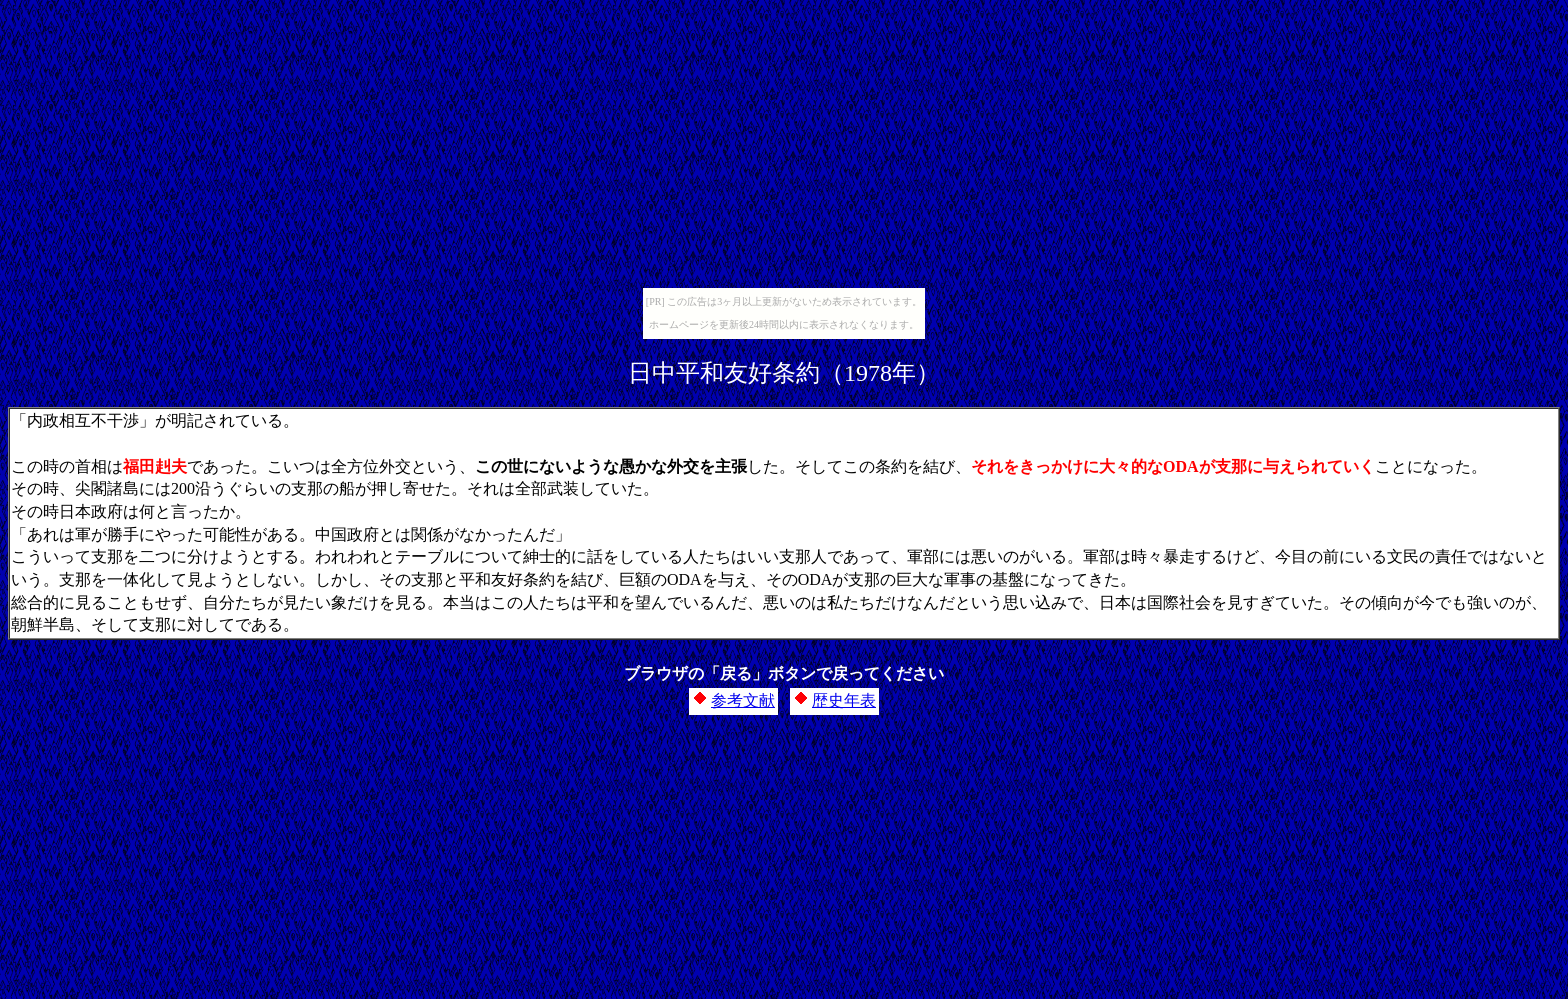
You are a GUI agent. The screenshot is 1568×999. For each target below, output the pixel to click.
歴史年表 (844, 700)
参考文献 (743, 700)
